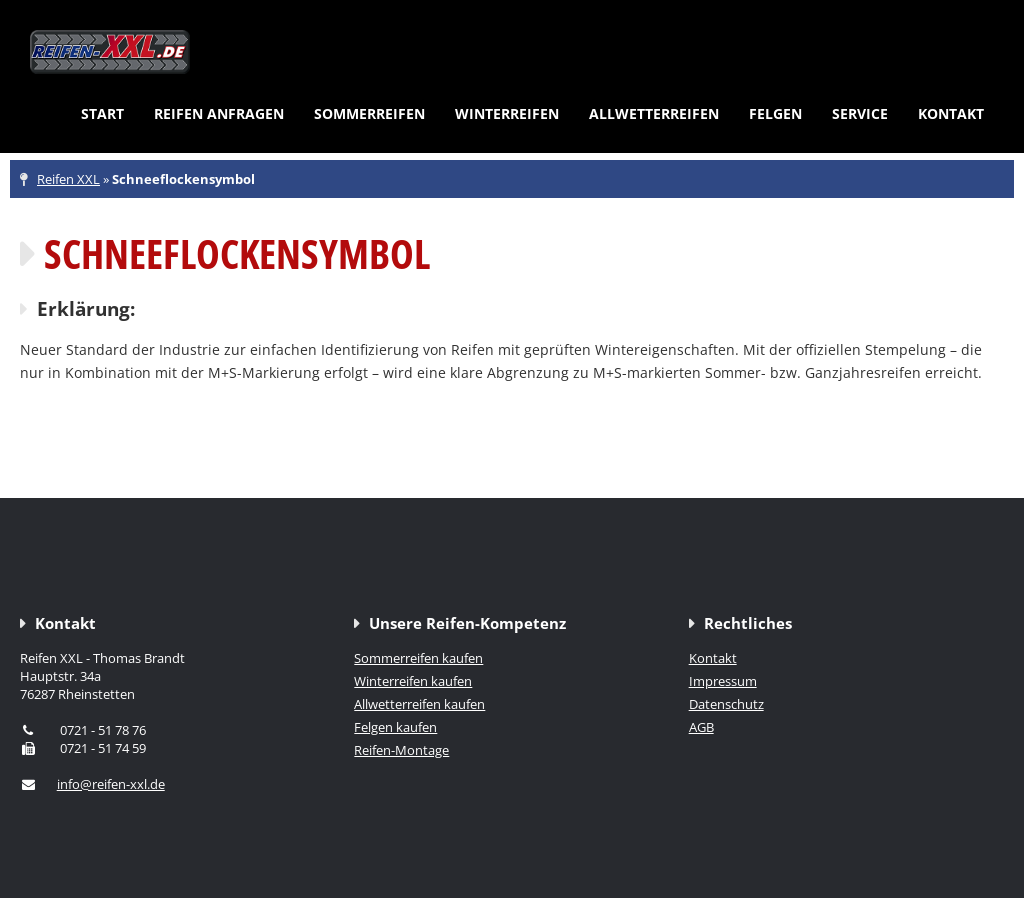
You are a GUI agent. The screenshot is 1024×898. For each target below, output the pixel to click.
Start (102, 113)
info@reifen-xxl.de (111, 784)
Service (860, 113)
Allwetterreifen (654, 113)
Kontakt (951, 113)
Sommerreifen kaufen (418, 658)
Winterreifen (507, 113)
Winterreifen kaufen (413, 681)
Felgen (775, 113)
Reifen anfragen (219, 113)
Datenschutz (726, 704)
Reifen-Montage (401, 750)
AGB (701, 727)
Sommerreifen (369, 113)
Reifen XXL (68, 179)
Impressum (723, 681)
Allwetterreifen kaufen (419, 704)
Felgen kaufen (395, 727)
